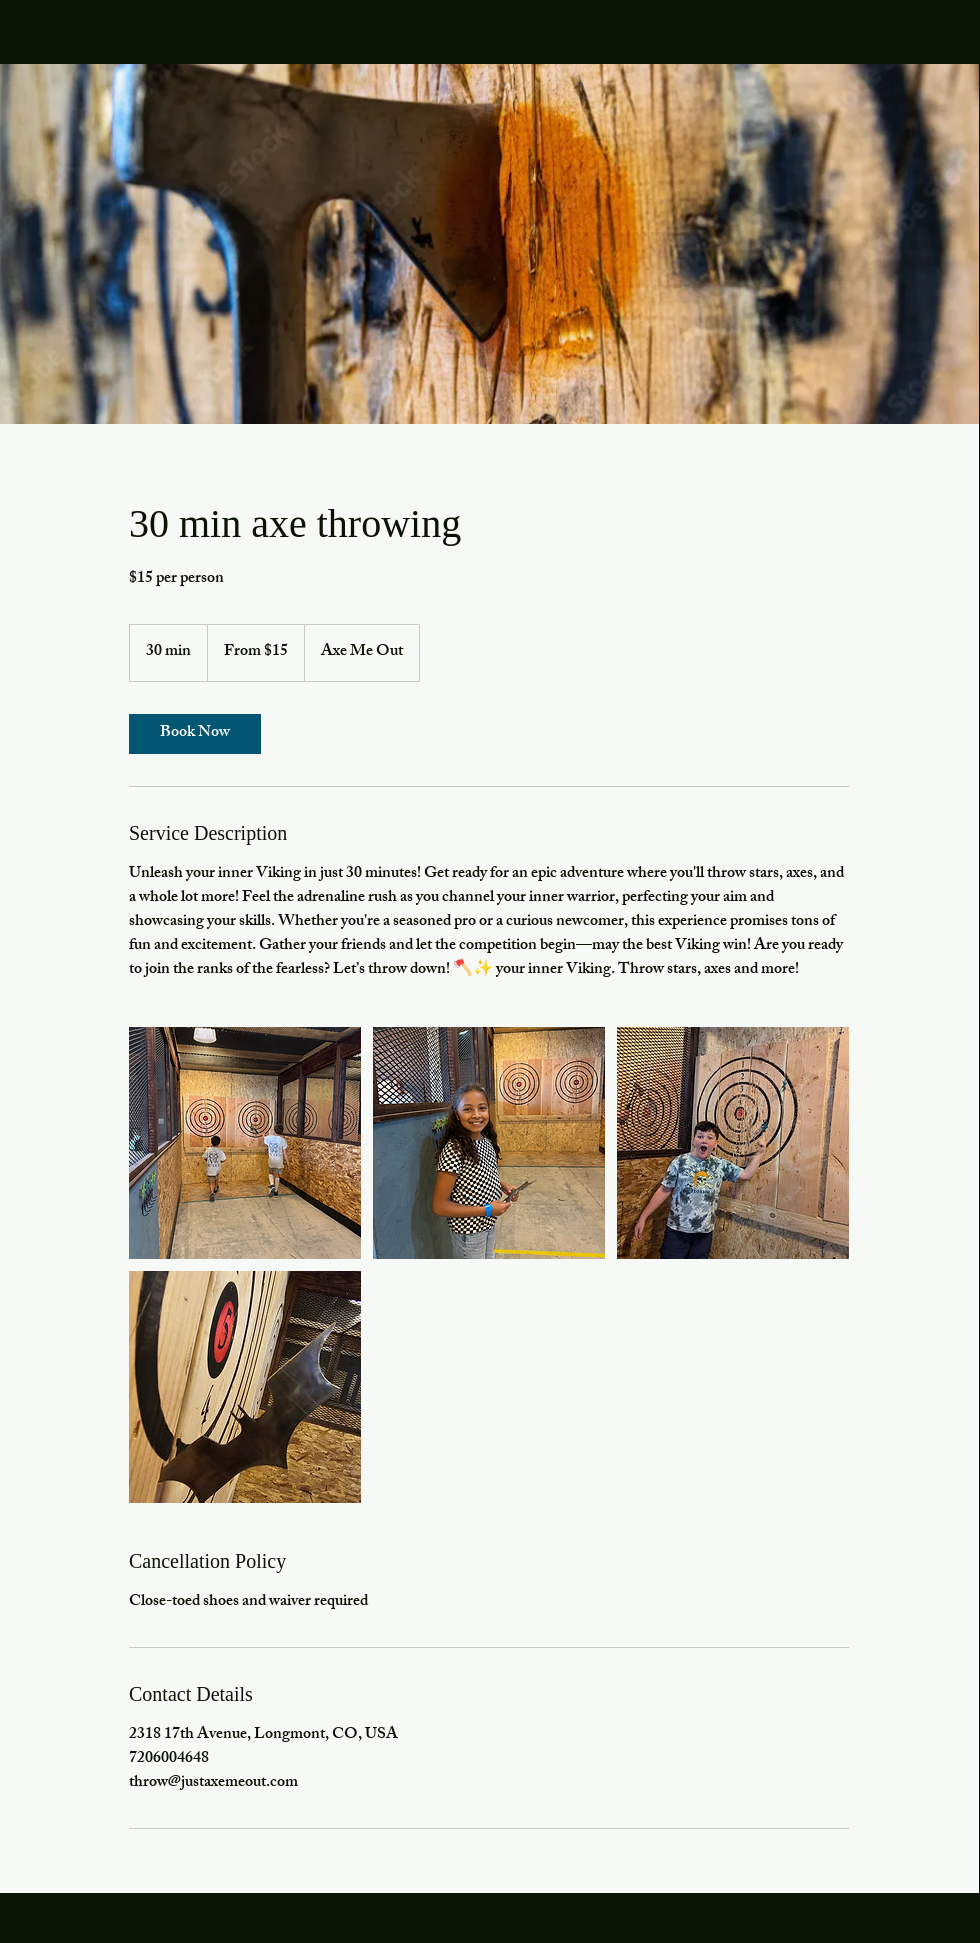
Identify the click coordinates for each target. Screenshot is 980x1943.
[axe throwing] (245, 1143)
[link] (195, 734)
